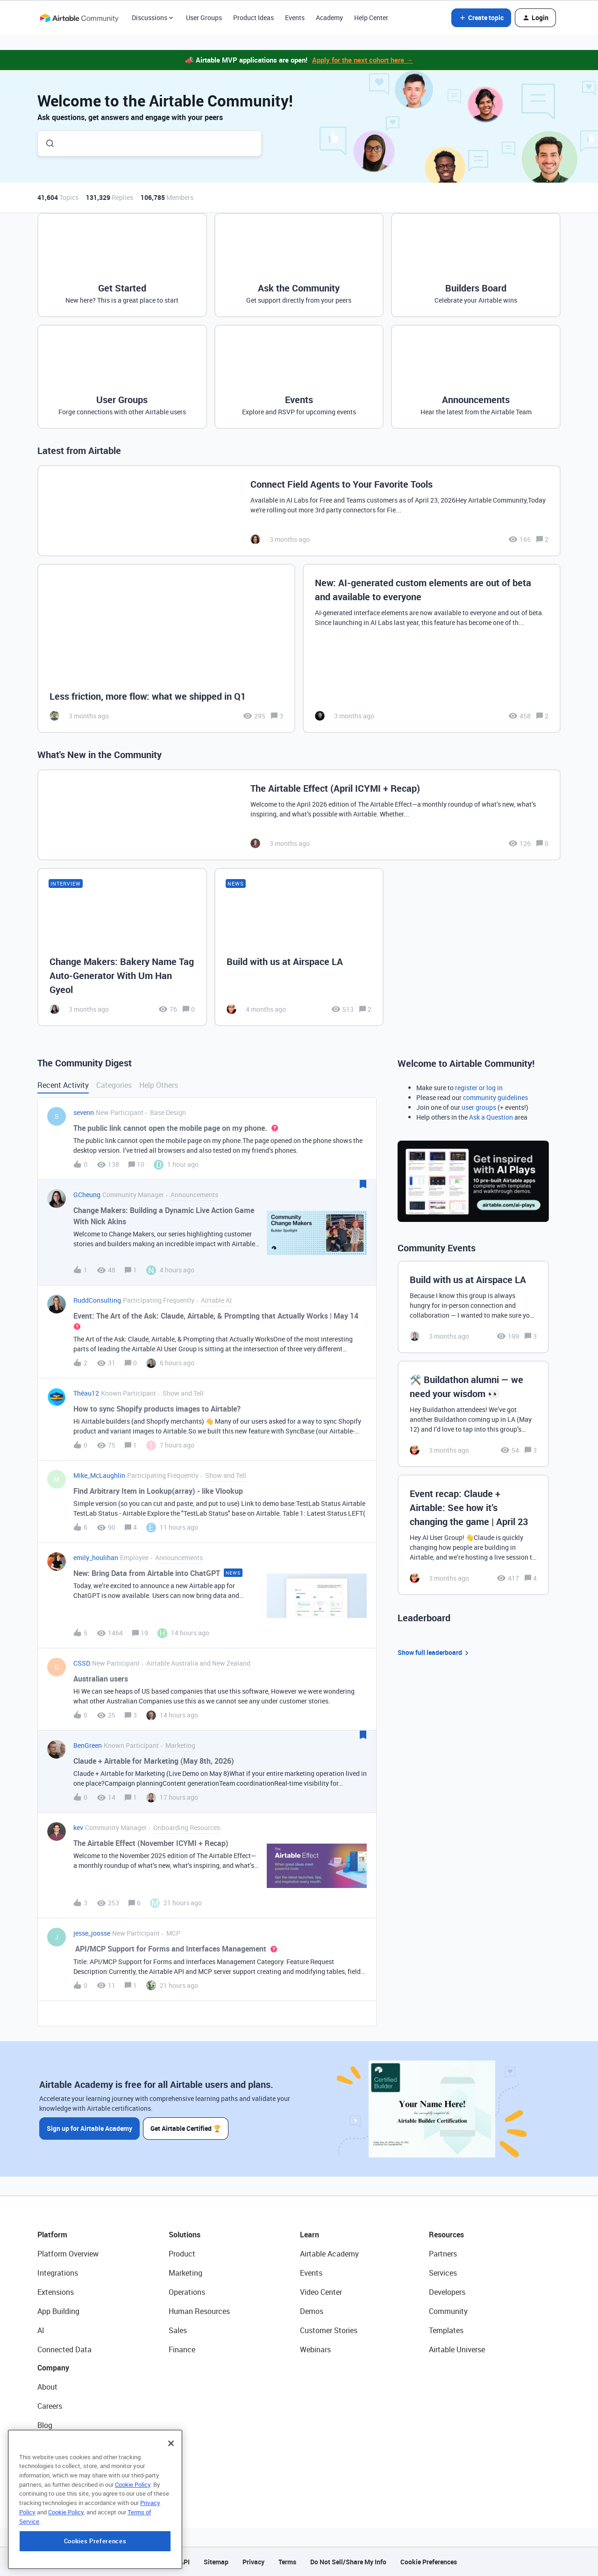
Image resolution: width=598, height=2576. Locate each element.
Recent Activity (63, 1085)
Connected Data (64, 2349)
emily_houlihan (95, 1557)
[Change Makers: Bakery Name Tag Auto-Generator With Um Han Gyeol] (122, 947)
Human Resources (199, 2311)
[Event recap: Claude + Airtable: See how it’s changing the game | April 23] (473, 1535)
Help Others (158, 1085)
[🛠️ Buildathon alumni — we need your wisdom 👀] (473, 1414)
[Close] (171, 2504)
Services (443, 2273)
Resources (446, 2234)
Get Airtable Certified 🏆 (186, 2128)
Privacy (253, 2561)
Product (182, 2254)
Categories (114, 1085)
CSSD (81, 1663)
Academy (329, 17)
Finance (182, 2349)
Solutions (184, 2234)
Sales (178, 2330)
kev (78, 1827)
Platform (52, 2234)
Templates (446, 2330)
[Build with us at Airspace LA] (299, 947)
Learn (309, 2234)
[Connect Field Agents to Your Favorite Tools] (299, 510)
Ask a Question (491, 1117)
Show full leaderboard (434, 1653)
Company (53, 2368)
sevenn (83, 1112)
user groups (479, 1107)
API (184, 2561)
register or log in (479, 1087)
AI (40, 2330)
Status (48, 2444)
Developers (447, 2292)
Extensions (55, 2292)
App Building (58, 2311)
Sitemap (216, 2561)
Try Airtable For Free (70, 2482)
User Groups (204, 17)
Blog (44, 2425)
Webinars (315, 2349)
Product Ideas (253, 17)
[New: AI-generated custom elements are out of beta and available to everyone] (432, 648)
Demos (311, 2311)
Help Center (371, 17)
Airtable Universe (457, 2349)
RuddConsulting (97, 1300)
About (47, 2387)
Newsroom (55, 2463)
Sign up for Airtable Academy (89, 2128)
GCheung (86, 1194)
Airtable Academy (329, 2254)
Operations (187, 2292)
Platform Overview (68, 2254)
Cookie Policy (132, 2545)
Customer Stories (328, 2330)
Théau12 (86, 1393)
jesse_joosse (91, 1933)
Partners (443, 2254)
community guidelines (495, 1097)
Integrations (57, 2273)
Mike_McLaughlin (99, 1475)
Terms (287, 2561)
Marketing (185, 2273)
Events (295, 17)
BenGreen (87, 1745)
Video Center (321, 2292)
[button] (481, 17)
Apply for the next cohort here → (362, 59)
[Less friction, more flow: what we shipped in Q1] (166, 648)
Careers (49, 2406)
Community (448, 2311)
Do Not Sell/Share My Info (348, 2561)
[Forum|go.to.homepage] (79, 17)
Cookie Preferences (428, 2561)
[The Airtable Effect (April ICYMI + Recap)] (299, 814)
